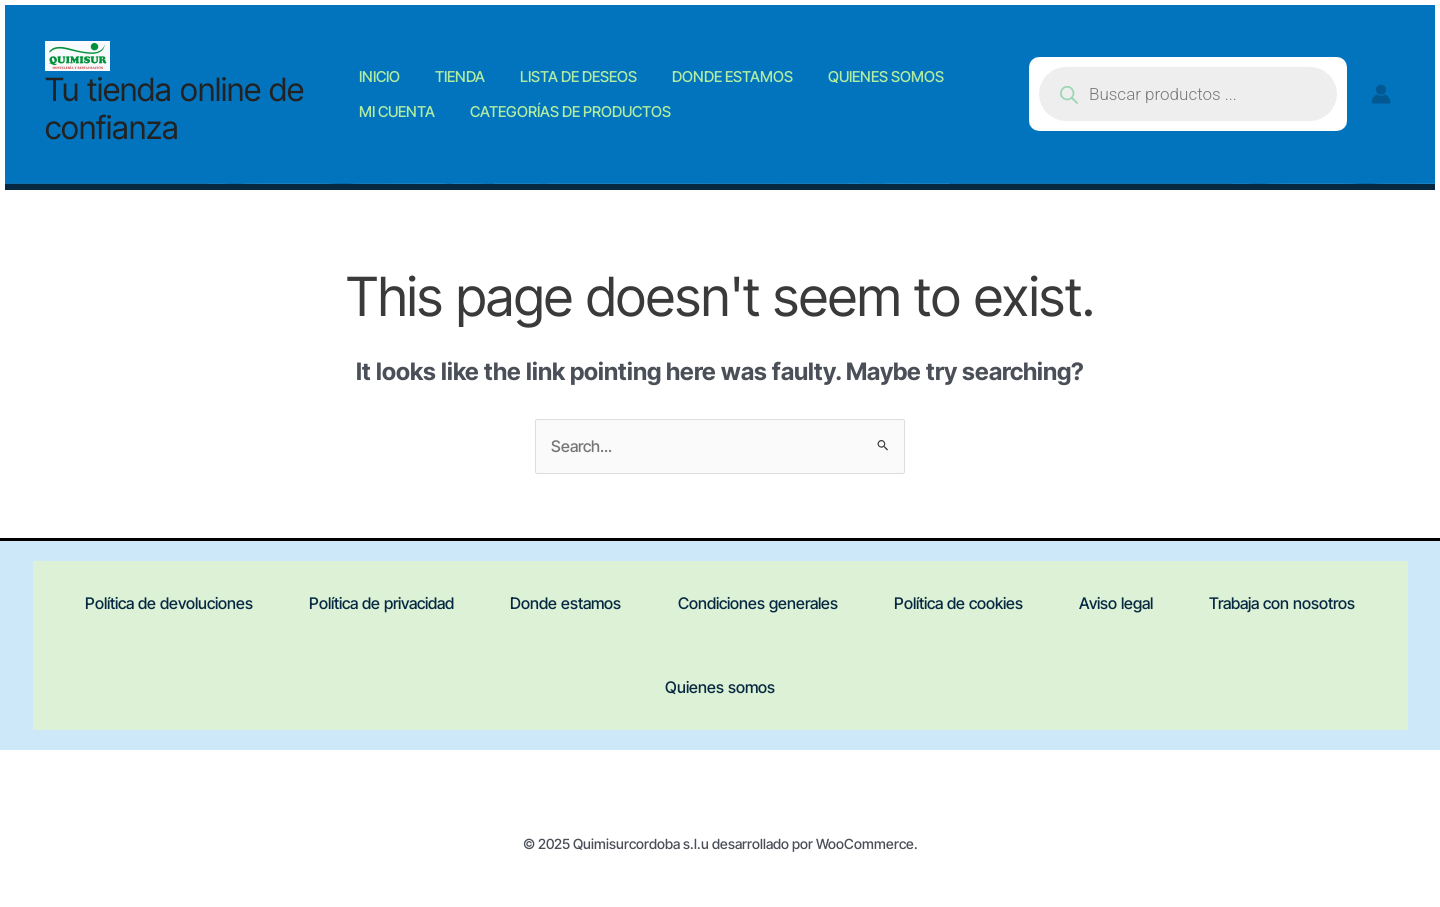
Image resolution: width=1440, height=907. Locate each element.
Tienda (460, 68)
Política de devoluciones (158, 605)
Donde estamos (702, 68)
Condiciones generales (758, 605)
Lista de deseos (563, 68)
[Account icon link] (1381, 94)
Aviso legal (1124, 605)
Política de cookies (962, 605)
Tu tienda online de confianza (174, 108)
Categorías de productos (570, 118)
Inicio (394, 68)
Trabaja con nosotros (1294, 605)
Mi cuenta (412, 118)
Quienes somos (841, 68)
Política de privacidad (374, 605)
